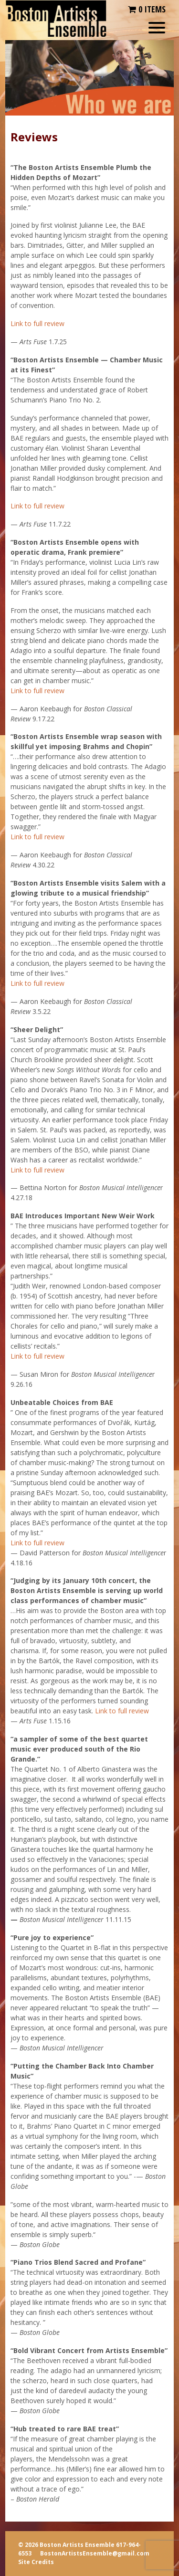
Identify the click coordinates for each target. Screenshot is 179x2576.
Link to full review (37, 323)
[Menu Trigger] (157, 27)
